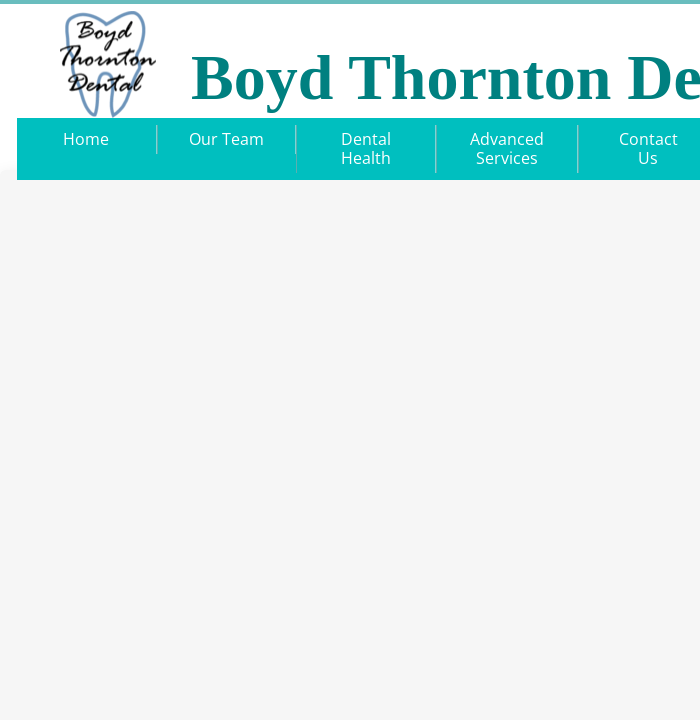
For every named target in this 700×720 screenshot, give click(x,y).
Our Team (226, 139)
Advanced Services (507, 148)
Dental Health (366, 148)
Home (86, 139)
